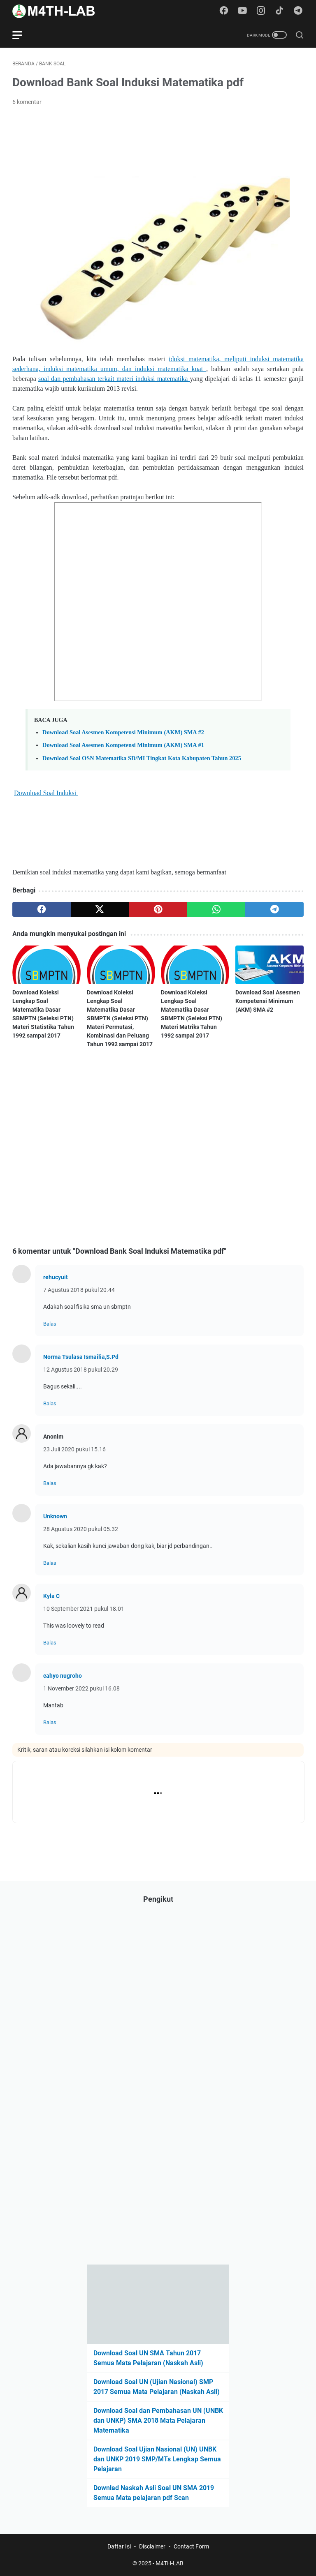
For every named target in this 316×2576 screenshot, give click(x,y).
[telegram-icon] (298, 11)
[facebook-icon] (224, 11)
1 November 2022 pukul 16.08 (81, 1688)
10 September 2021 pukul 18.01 (83, 1608)
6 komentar (27, 102)
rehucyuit (55, 1277)
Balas (49, 1324)
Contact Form (191, 2546)
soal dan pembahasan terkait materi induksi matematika (114, 378)
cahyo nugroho (62, 1675)
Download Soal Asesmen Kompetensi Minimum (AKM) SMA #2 (123, 732)
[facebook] (41, 909)
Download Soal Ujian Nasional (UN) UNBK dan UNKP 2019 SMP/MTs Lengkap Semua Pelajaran (157, 2459)
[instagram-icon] (261, 11)
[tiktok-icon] (279, 11)
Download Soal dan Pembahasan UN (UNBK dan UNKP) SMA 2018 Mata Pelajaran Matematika (158, 2420)
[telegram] (274, 909)
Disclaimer (152, 2546)
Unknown (55, 1516)
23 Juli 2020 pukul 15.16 (74, 1449)
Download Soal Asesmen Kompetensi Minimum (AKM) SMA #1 (123, 745)
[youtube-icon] (242, 11)
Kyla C (51, 1596)
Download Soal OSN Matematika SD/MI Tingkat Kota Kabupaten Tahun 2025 (141, 758)
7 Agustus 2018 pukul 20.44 (79, 1290)
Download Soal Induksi (46, 792)
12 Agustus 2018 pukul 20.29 (80, 1369)
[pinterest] (158, 909)
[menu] (22, 35)
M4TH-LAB (170, 2563)
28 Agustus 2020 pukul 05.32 (80, 1529)
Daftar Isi (119, 2546)
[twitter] (100, 909)
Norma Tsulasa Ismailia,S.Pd (80, 1357)
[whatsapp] (216, 909)
